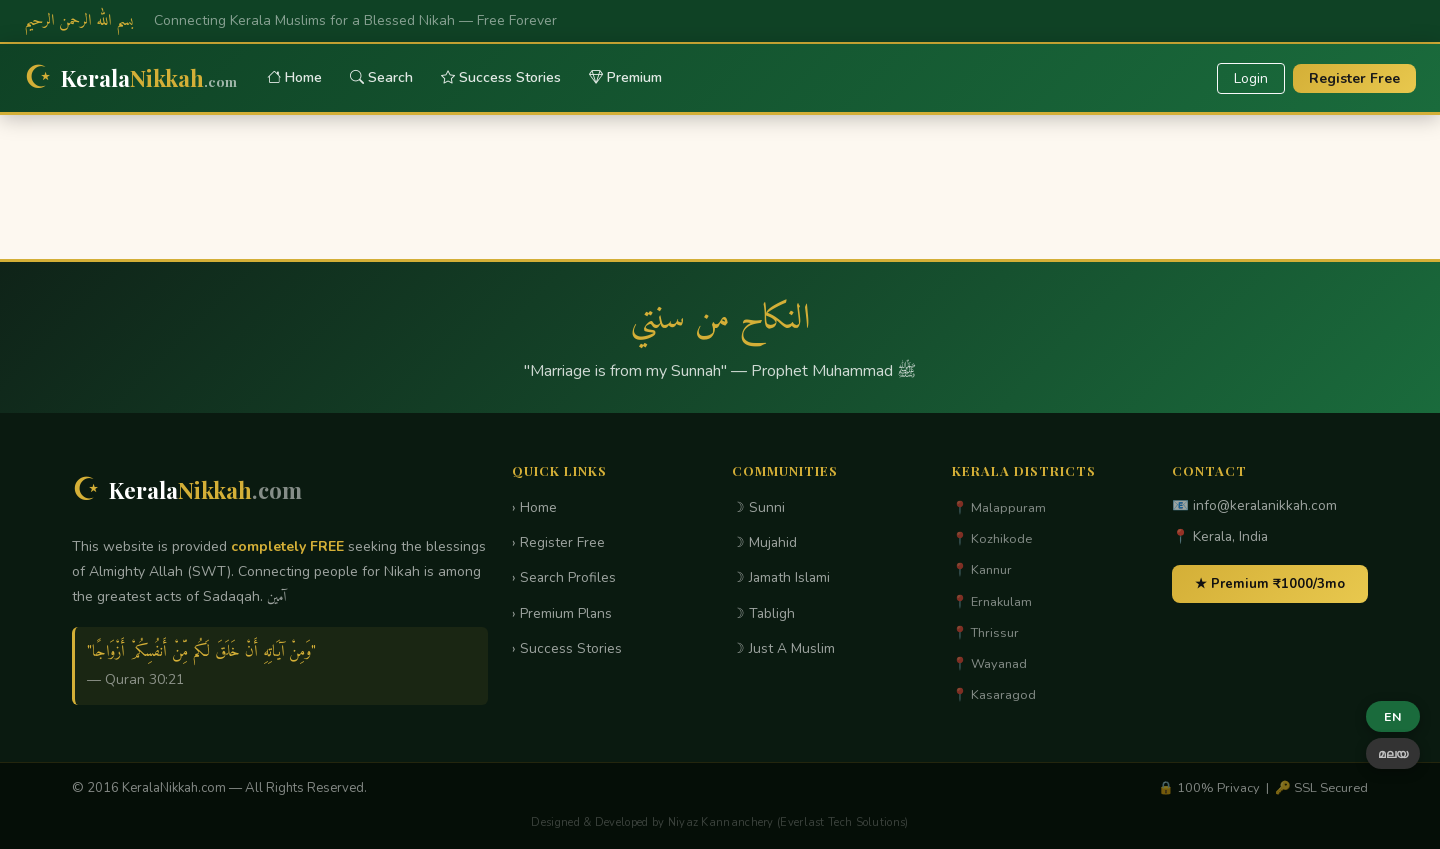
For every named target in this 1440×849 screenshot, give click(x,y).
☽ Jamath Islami (781, 577)
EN (1393, 716)
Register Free (1354, 78)
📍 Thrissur (985, 633)
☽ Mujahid (764, 542)
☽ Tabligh (763, 613)
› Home (534, 507)
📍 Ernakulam (992, 602)
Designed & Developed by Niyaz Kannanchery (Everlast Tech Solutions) (719, 822)
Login (1251, 78)
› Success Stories (567, 648)
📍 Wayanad (989, 664)
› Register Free (558, 542)
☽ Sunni (758, 507)
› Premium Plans (562, 613)
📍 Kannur (982, 570)
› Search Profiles (564, 577)
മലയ (1393, 753)
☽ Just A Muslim (783, 648)
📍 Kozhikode (992, 539)
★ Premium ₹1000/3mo (1270, 584)
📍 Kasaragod (994, 695)
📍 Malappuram (999, 508)
